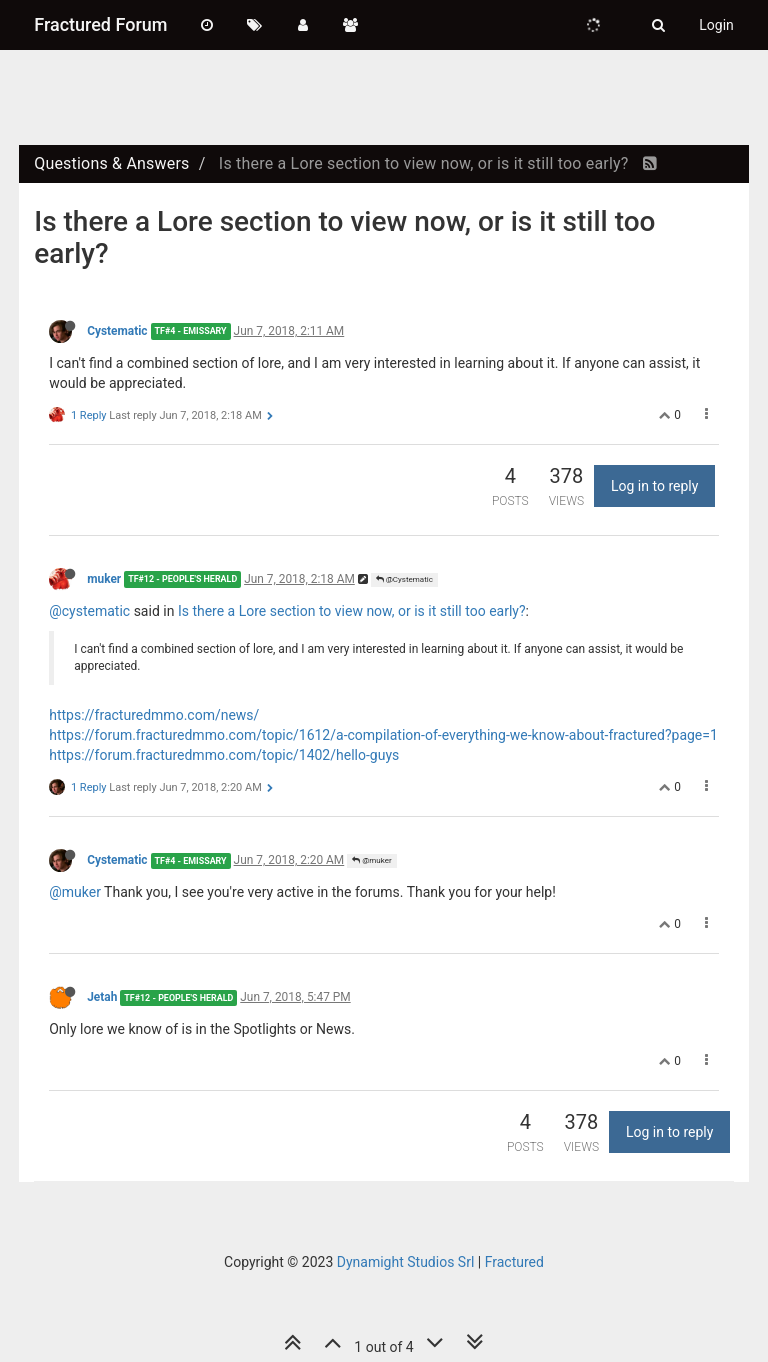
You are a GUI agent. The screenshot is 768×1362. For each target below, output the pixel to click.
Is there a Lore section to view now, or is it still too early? (352, 611)
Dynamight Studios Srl (406, 1262)
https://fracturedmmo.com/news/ (154, 715)
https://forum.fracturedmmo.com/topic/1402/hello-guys (224, 755)
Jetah (102, 997)
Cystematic (117, 331)
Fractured (514, 1262)
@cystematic (89, 611)
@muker (372, 860)
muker (104, 579)
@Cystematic (404, 579)
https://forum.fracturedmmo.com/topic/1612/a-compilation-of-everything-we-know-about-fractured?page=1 (383, 735)
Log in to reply (654, 486)
